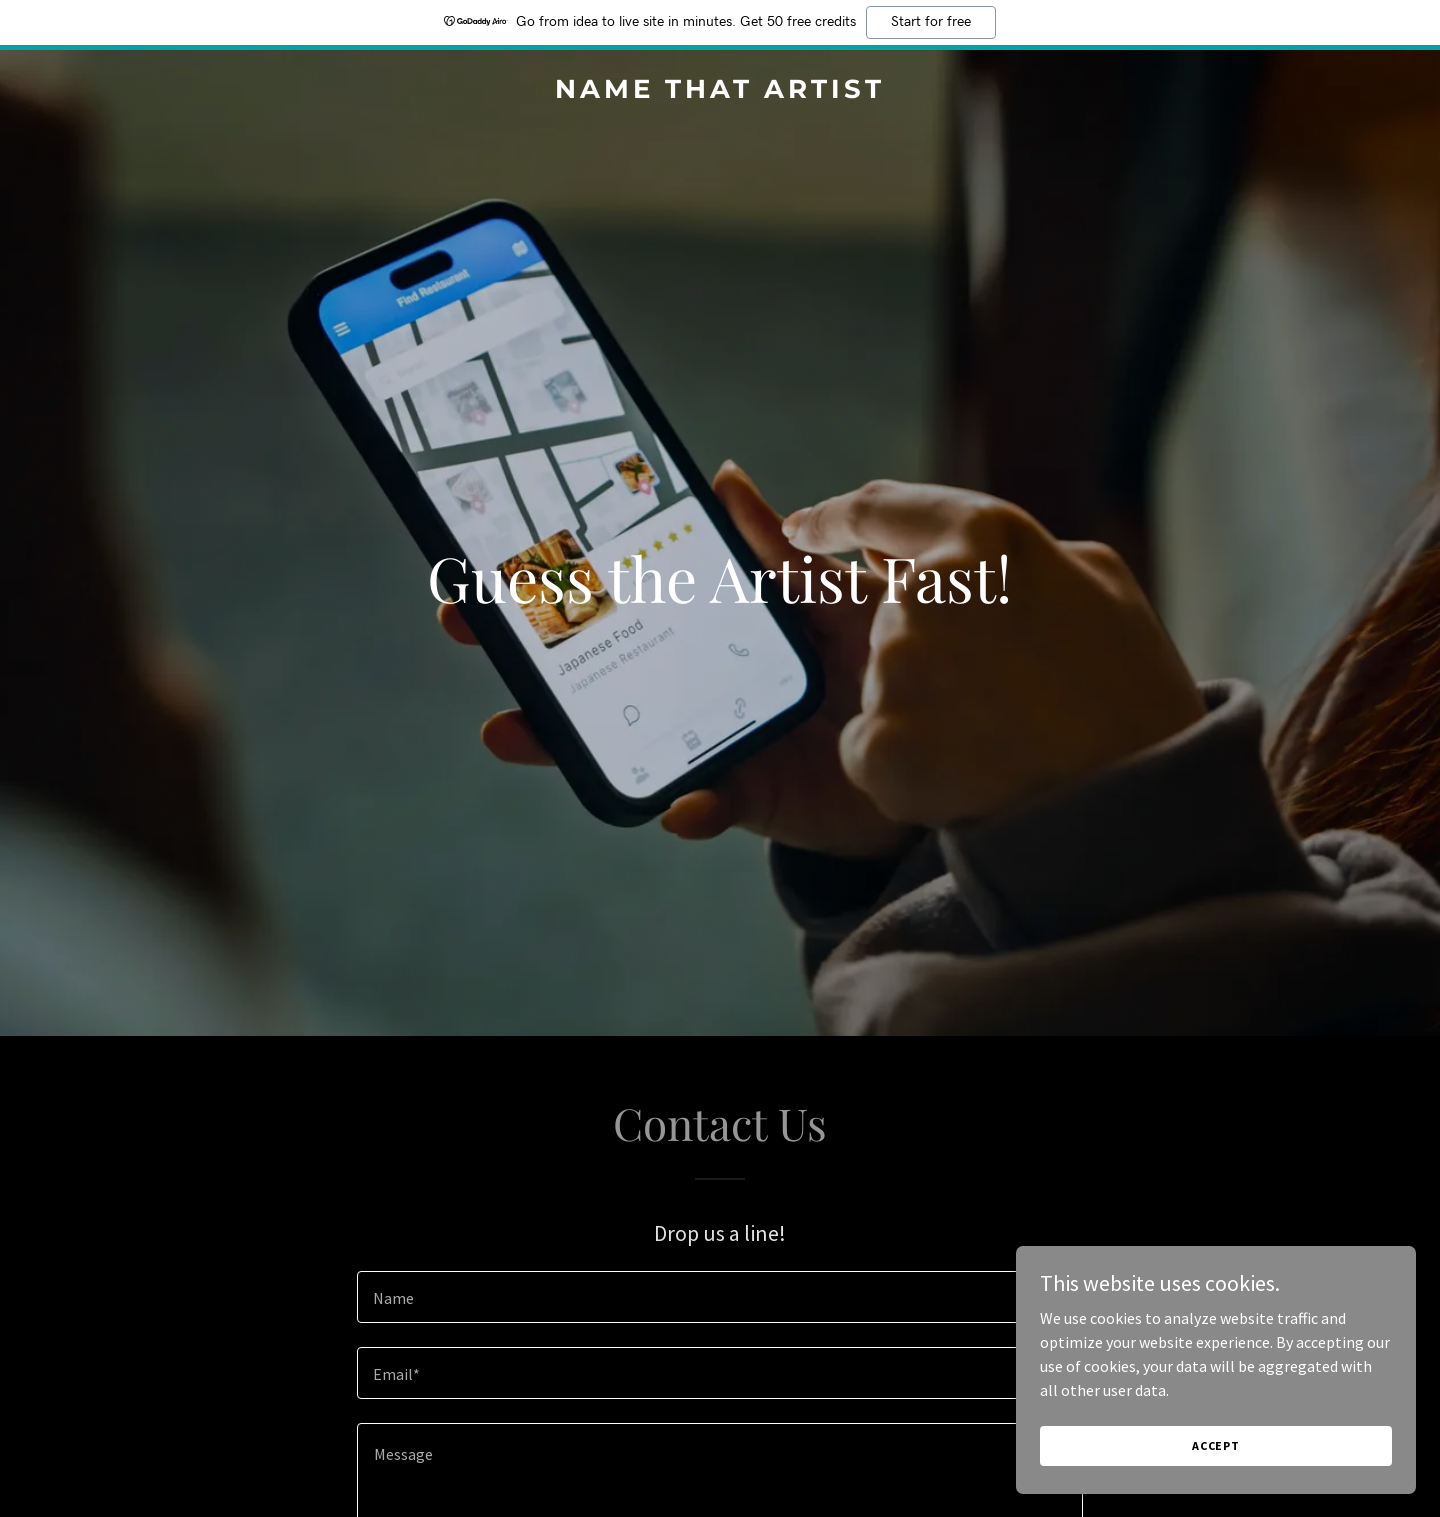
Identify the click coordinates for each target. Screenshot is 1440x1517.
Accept (1216, 1445)
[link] (719, 92)
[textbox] (719, 1297)
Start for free (931, 22)
